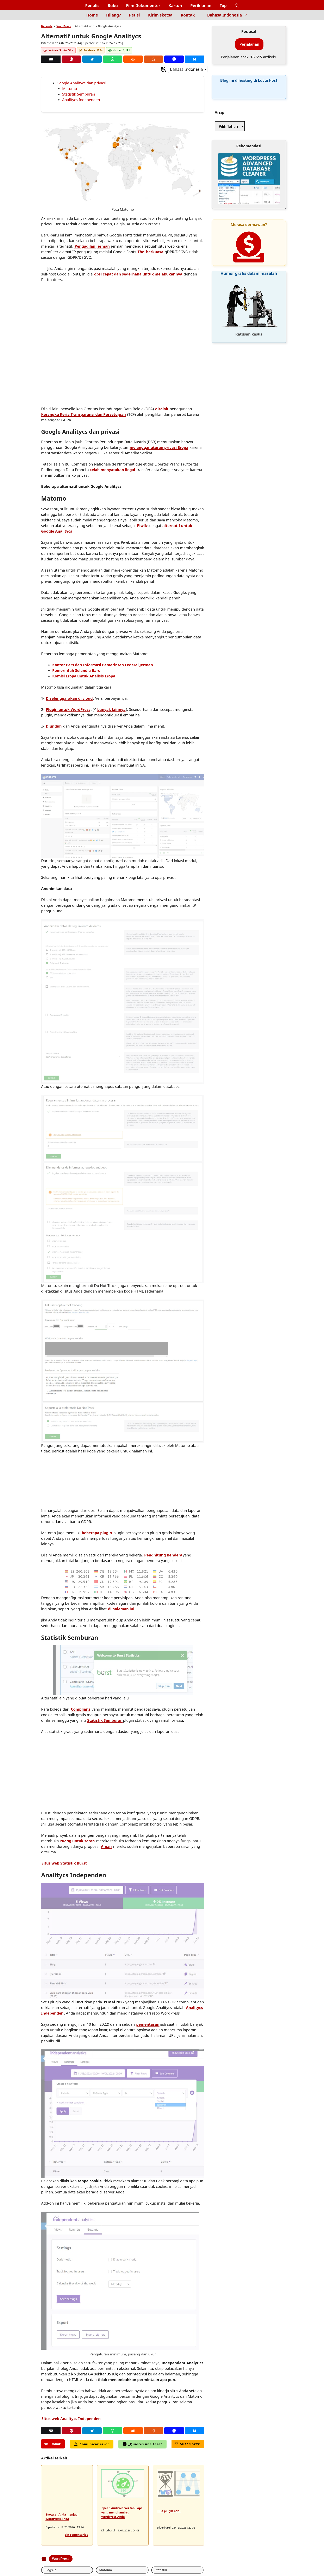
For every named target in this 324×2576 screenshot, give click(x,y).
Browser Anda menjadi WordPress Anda (61, 2516)
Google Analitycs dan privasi (81, 82)
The (140, 251)
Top (223, 5)
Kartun (175, 5)
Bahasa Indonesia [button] (229, 15)
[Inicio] (75, 17)
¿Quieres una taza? (142, 2444)
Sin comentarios (76, 2535)
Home (92, 15)
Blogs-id (50, 2570)
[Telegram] (92, 59)
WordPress (63, 26)
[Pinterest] (71, 59)
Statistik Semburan (78, 94)
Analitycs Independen (81, 99)
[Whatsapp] (112, 59)
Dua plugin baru (169, 2511)
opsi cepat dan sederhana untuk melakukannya (138, 274)
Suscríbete (187, 2444)
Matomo (69, 88)
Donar (52, 2444)
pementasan (147, 2024)
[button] (237, 5)
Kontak (188, 15)
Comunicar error (91, 2444)
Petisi (134, 15)
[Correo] (51, 59)
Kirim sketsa (160, 15)
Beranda (46, 26)
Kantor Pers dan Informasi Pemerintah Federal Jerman (102, 664)
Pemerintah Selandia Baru (76, 670)
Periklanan (200, 5)
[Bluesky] (194, 59)
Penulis (92, 5)
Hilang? (113, 15)
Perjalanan (249, 44)
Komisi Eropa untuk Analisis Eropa (83, 676)
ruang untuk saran (77, 1840)
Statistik (98, 2570)
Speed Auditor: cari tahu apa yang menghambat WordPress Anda (122, 2512)
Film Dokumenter (143, 5)
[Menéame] (153, 59)
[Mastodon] (174, 59)
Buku (113, 5)
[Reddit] (133, 59)
